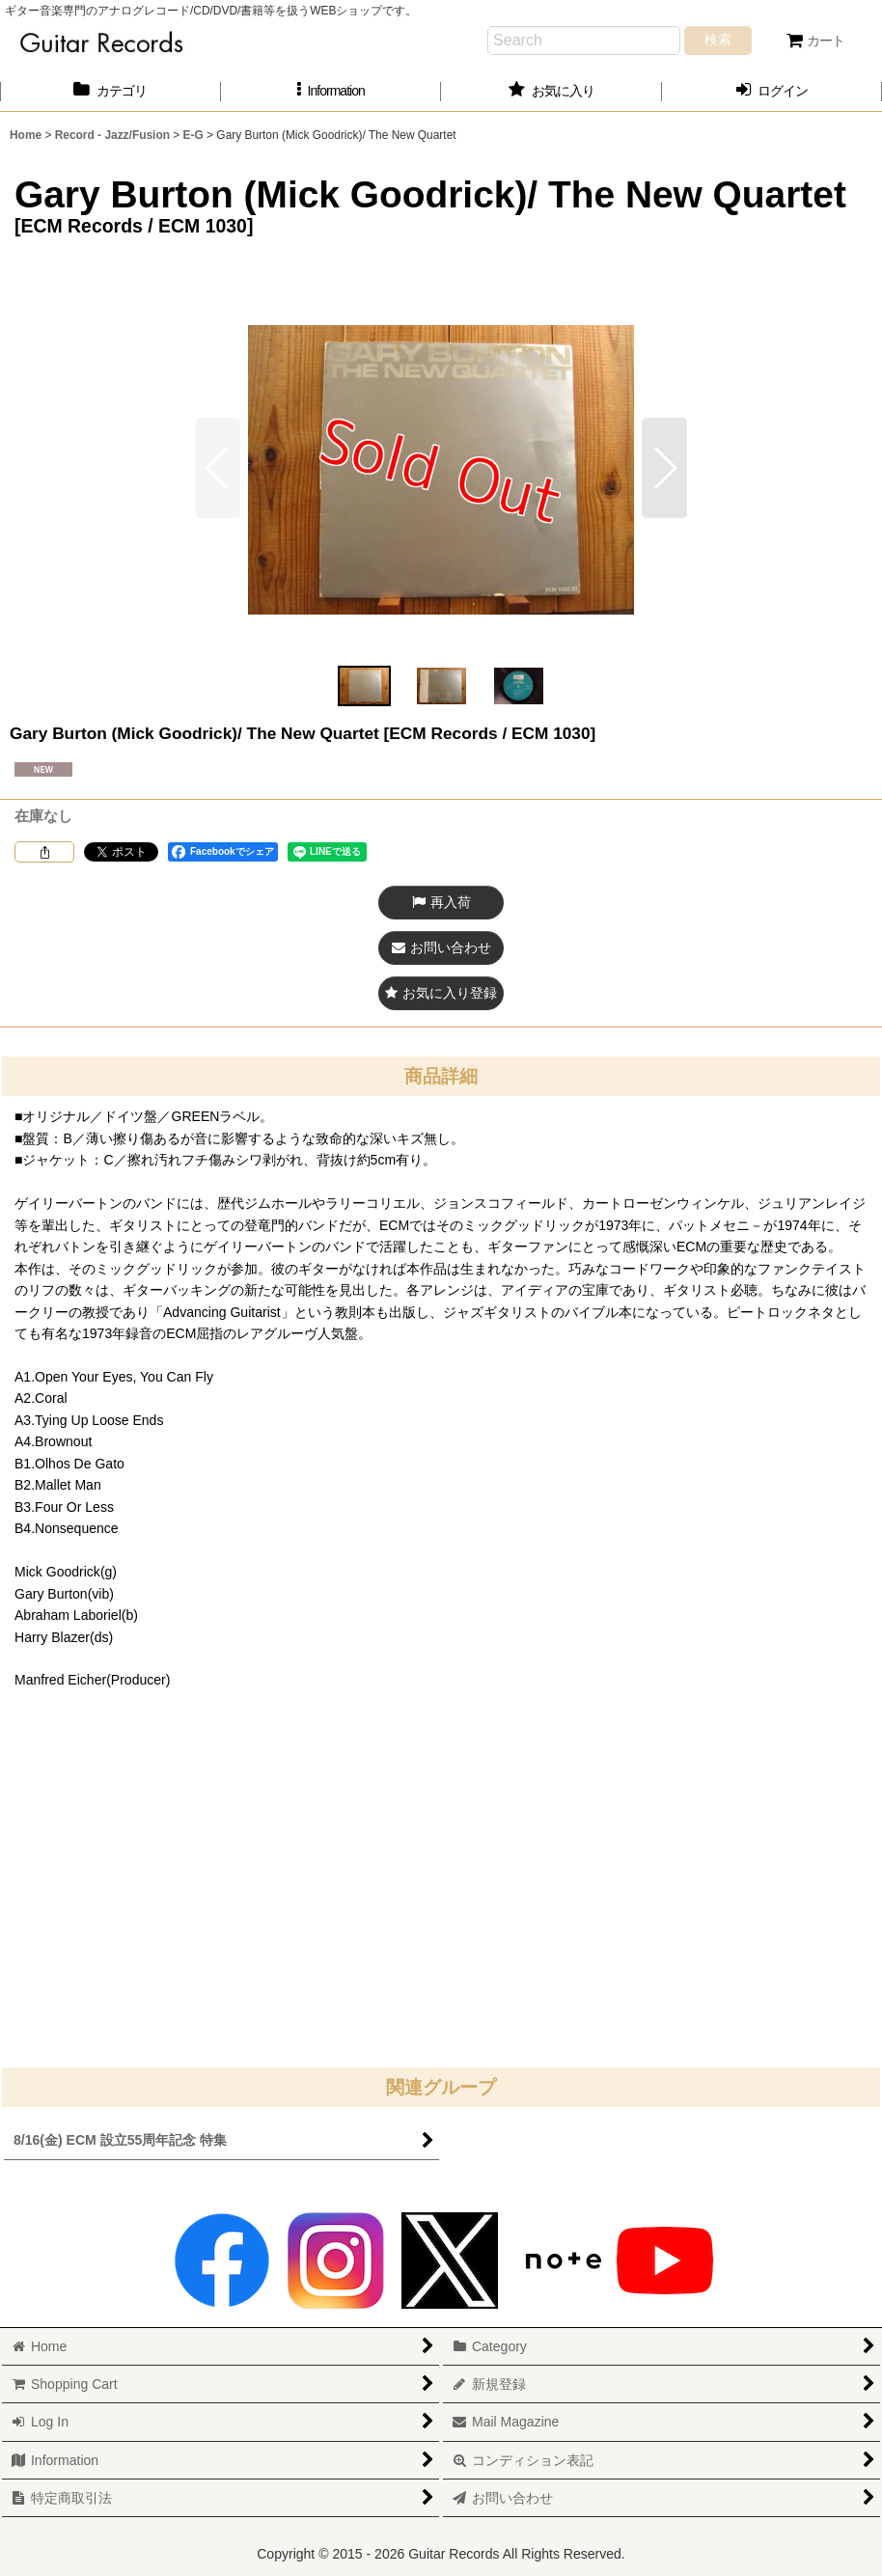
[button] (331, 91)
